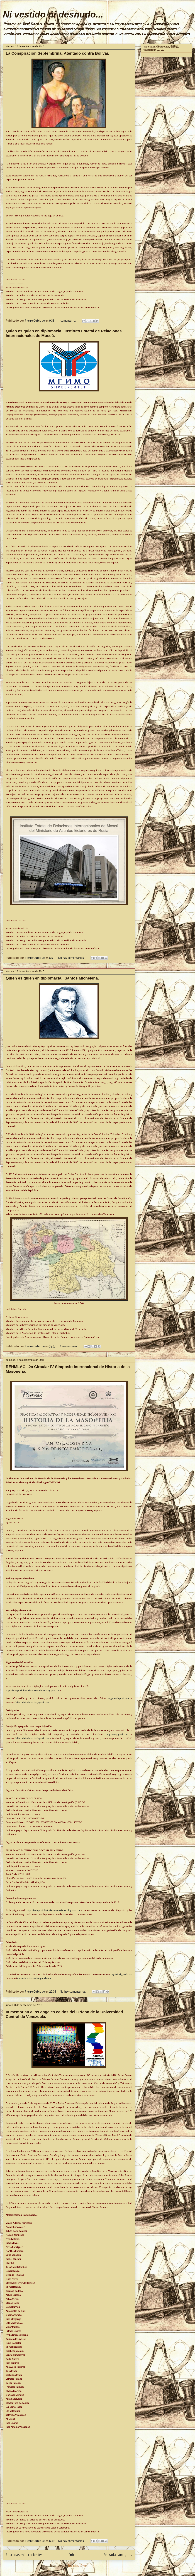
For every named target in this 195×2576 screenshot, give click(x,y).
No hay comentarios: (71, 958)
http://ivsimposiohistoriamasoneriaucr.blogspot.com (33, 1690)
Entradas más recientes (24, 2555)
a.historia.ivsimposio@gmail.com (32, 1702)
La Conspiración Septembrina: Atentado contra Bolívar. (57, 53)
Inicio (73, 2555)
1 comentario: (67, 320)
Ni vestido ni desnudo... (53, 14)
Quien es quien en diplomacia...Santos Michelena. (52, 978)
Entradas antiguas (117, 2555)
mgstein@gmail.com (119, 1698)
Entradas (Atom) (77, 2565)
